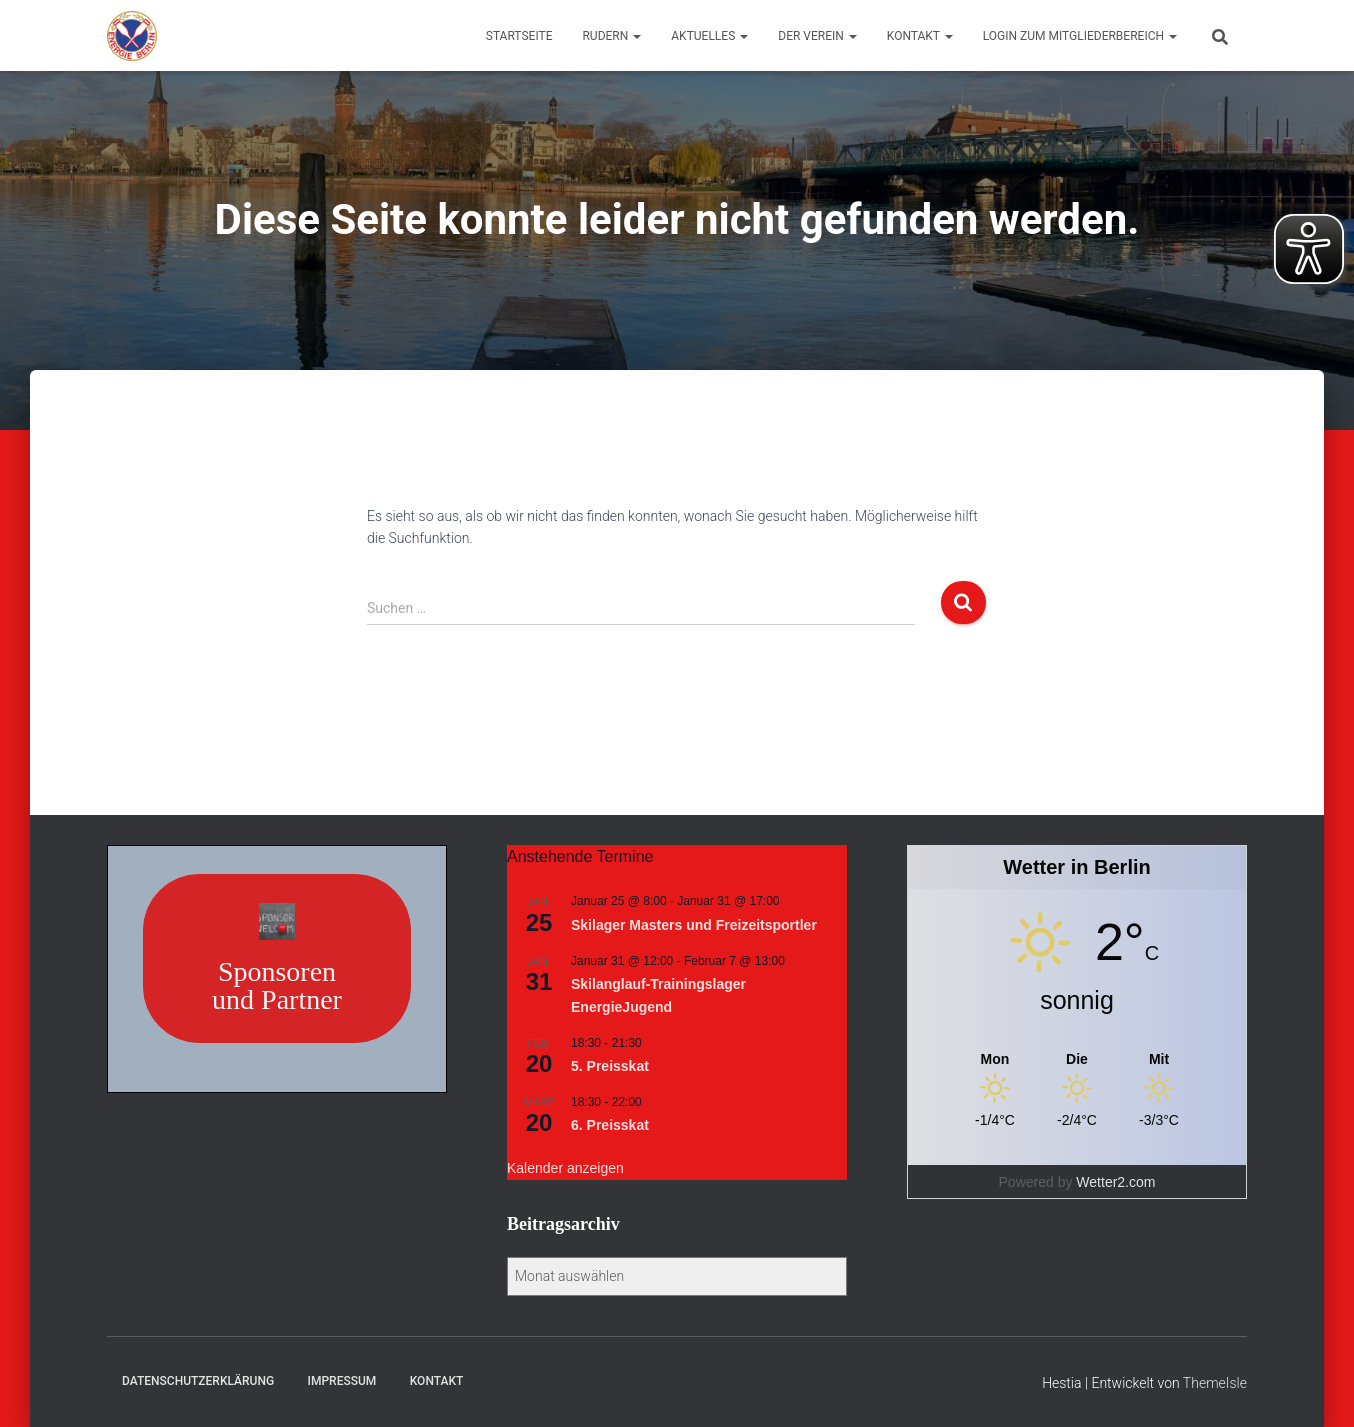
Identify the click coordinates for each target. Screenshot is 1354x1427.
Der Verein (817, 36)
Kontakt (920, 36)
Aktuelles (709, 36)
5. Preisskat (610, 1066)
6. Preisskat (610, 1125)
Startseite (519, 36)
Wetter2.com (1115, 1182)
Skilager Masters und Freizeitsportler (694, 925)
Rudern (611, 36)
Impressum (342, 1381)
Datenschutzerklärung (198, 1381)
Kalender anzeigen (565, 1168)
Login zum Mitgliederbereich (1080, 36)
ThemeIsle (1215, 1383)
